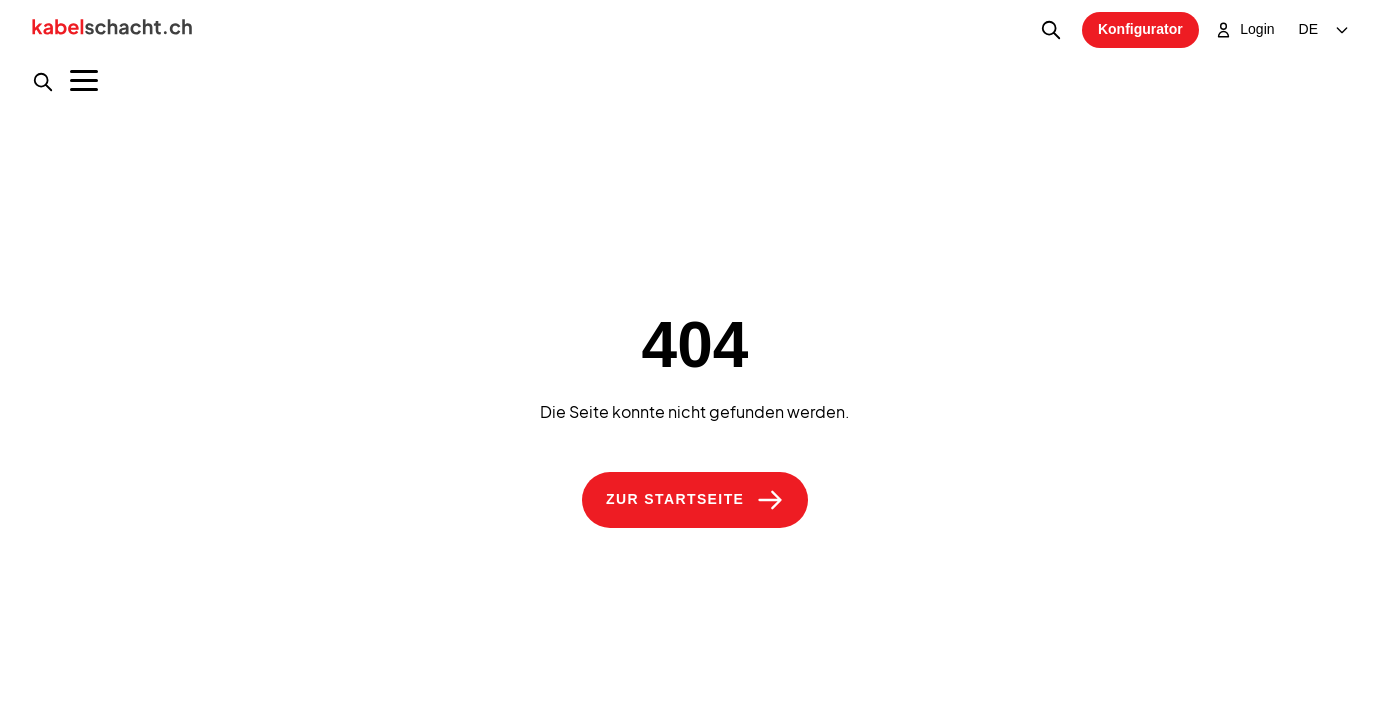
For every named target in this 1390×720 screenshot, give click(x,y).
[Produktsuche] (43, 82)
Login (1245, 30)
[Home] (112, 30)
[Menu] (84, 80)
